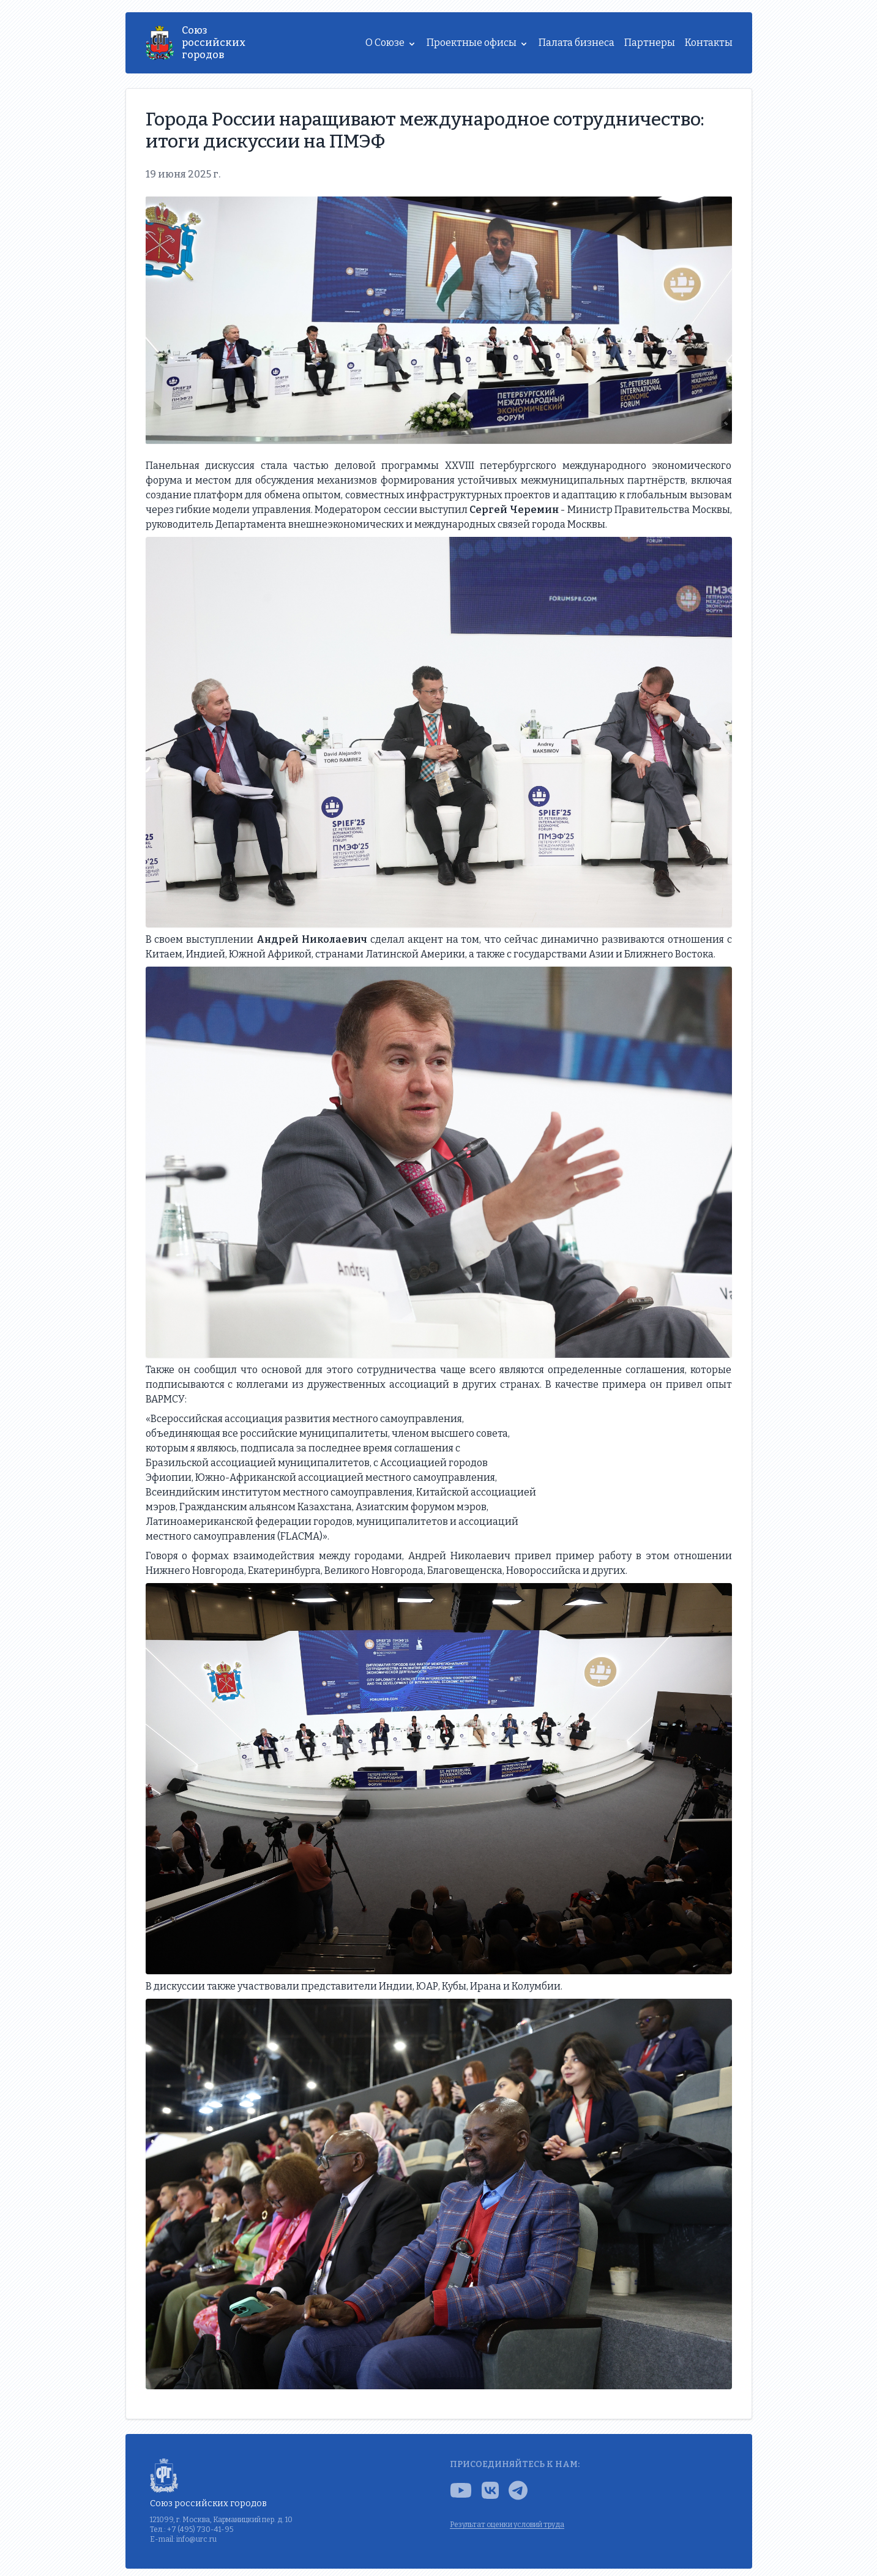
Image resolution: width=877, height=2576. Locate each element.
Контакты (709, 42)
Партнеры (649, 42)
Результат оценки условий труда (507, 2524)
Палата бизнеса (576, 42)
